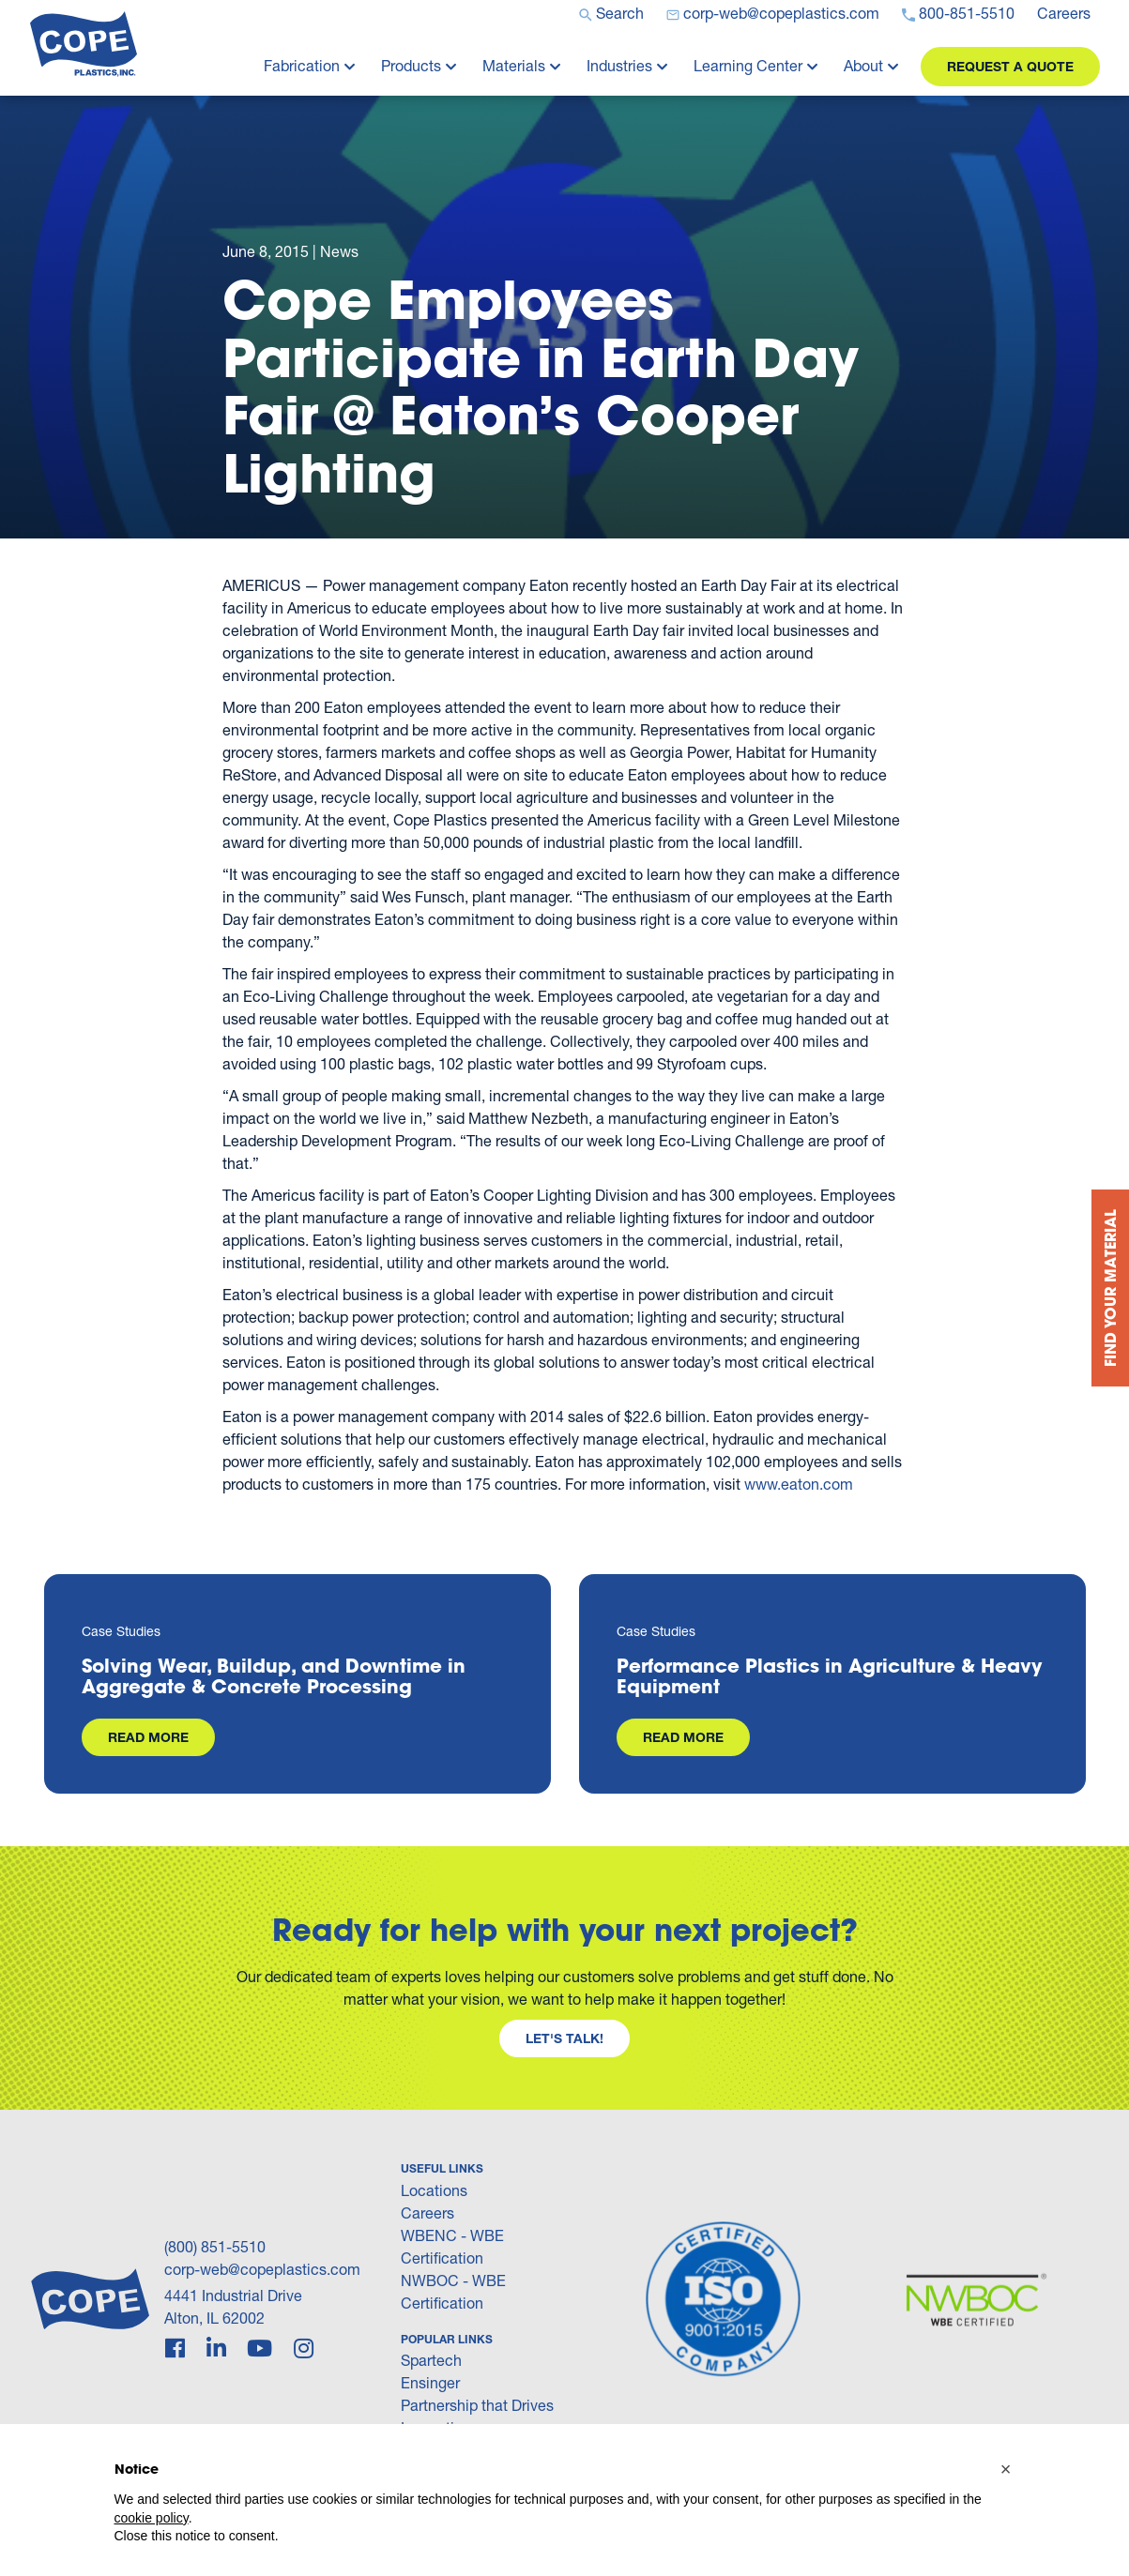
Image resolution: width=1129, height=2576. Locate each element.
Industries (619, 65)
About (863, 65)
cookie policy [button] (151, 2517)
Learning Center (748, 65)
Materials (513, 65)
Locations (434, 2190)
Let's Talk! (564, 2038)
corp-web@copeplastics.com (262, 2269)
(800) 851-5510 (215, 2246)
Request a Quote (1010, 66)
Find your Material (1110, 1288)
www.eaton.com (798, 1484)
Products (411, 65)
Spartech (431, 2360)
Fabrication (302, 65)
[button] (1006, 2469)
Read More (148, 1737)
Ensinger (430, 2382)
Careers (427, 2212)
